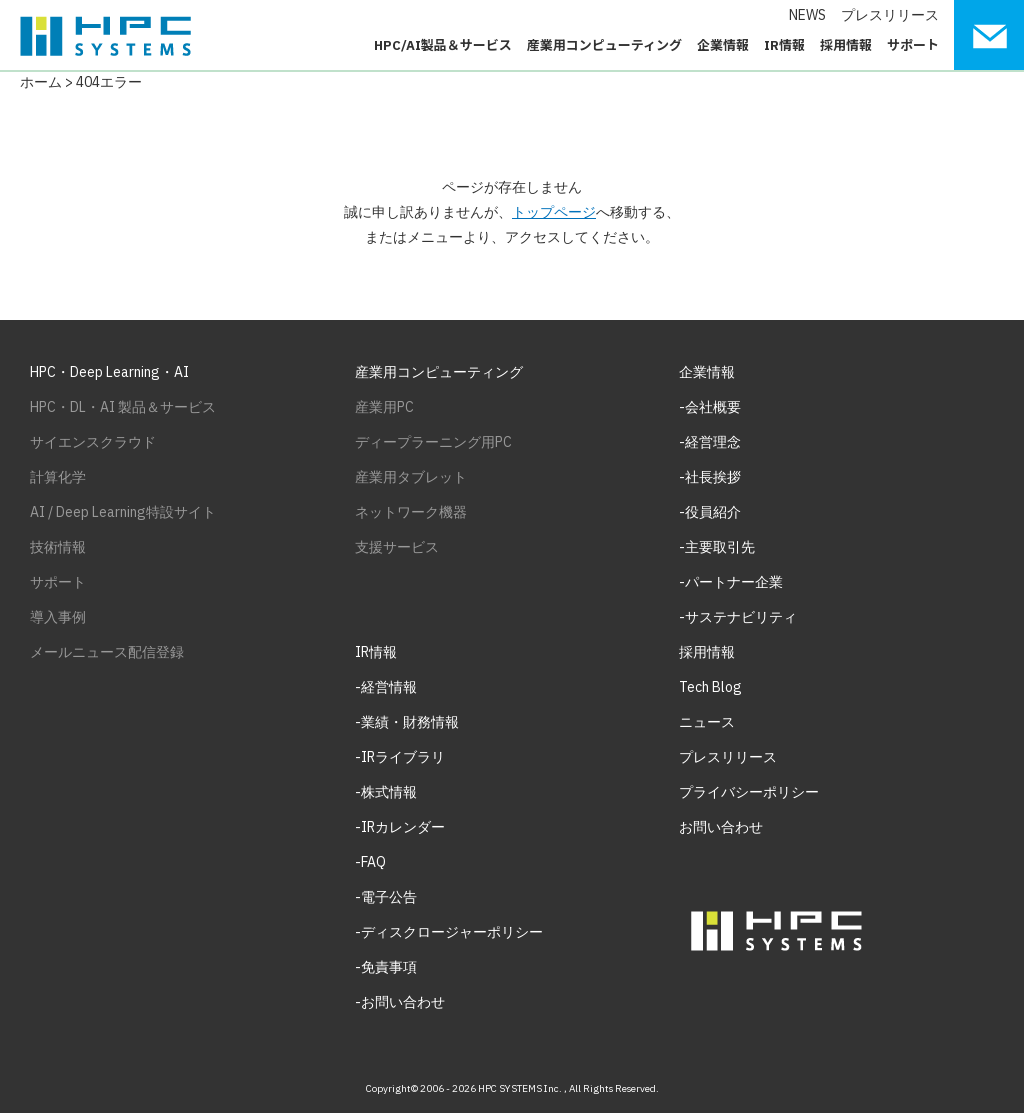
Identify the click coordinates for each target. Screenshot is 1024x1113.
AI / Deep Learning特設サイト (123, 512)
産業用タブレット (411, 477)
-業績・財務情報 (407, 722)
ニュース (707, 722)
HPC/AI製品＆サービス (443, 45)
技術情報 (58, 547)
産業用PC (384, 407)
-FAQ (370, 862)
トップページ (554, 212)
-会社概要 (710, 407)
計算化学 (58, 477)
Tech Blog (710, 687)
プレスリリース (890, 15)
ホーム (41, 82)
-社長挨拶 (710, 477)
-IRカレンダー (400, 827)
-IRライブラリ (400, 757)
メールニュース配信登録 (107, 652)
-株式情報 (386, 792)
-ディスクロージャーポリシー (449, 932)
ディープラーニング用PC (433, 442)
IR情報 (784, 45)
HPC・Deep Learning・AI (109, 372)
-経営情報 (386, 687)
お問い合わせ (721, 827)
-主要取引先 (717, 547)
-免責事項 (386, 967)
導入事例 (58, 617)
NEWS (807, 15)
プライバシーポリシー (749, 792)
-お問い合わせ (400, 1002)
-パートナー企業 (731, 582)
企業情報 (723, 45)
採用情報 (846, 45)
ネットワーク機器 (411, 512)
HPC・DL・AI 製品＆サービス (123, 407)
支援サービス (397, 547)
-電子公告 (386, 897)
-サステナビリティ (738, 617)
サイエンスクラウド (93, 442)
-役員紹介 (710, 512)
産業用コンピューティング (604, 45)
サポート (913, 45)
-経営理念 (710, 442)
